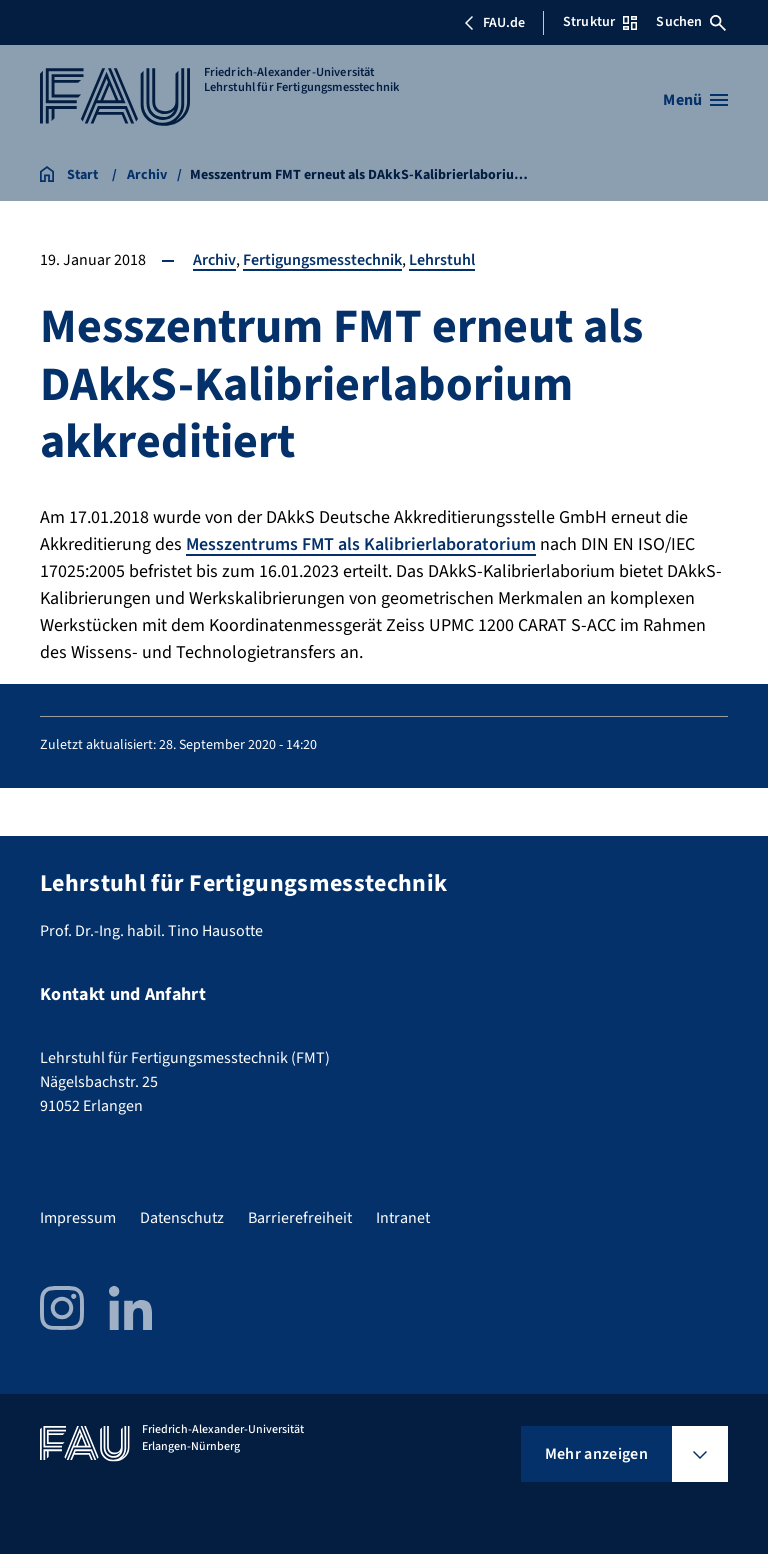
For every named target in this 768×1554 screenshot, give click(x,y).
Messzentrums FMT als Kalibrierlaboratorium (361, 544)
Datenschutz (182, 1218)
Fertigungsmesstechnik (322, 260)
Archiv (214, 260)
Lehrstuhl (442, 260)
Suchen (691, 22)
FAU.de (494, 23)
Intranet (403, 1218)
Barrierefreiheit (300, 1218)
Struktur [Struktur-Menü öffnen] (600, 22)
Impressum (78, 1218)
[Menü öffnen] (695, 100)
